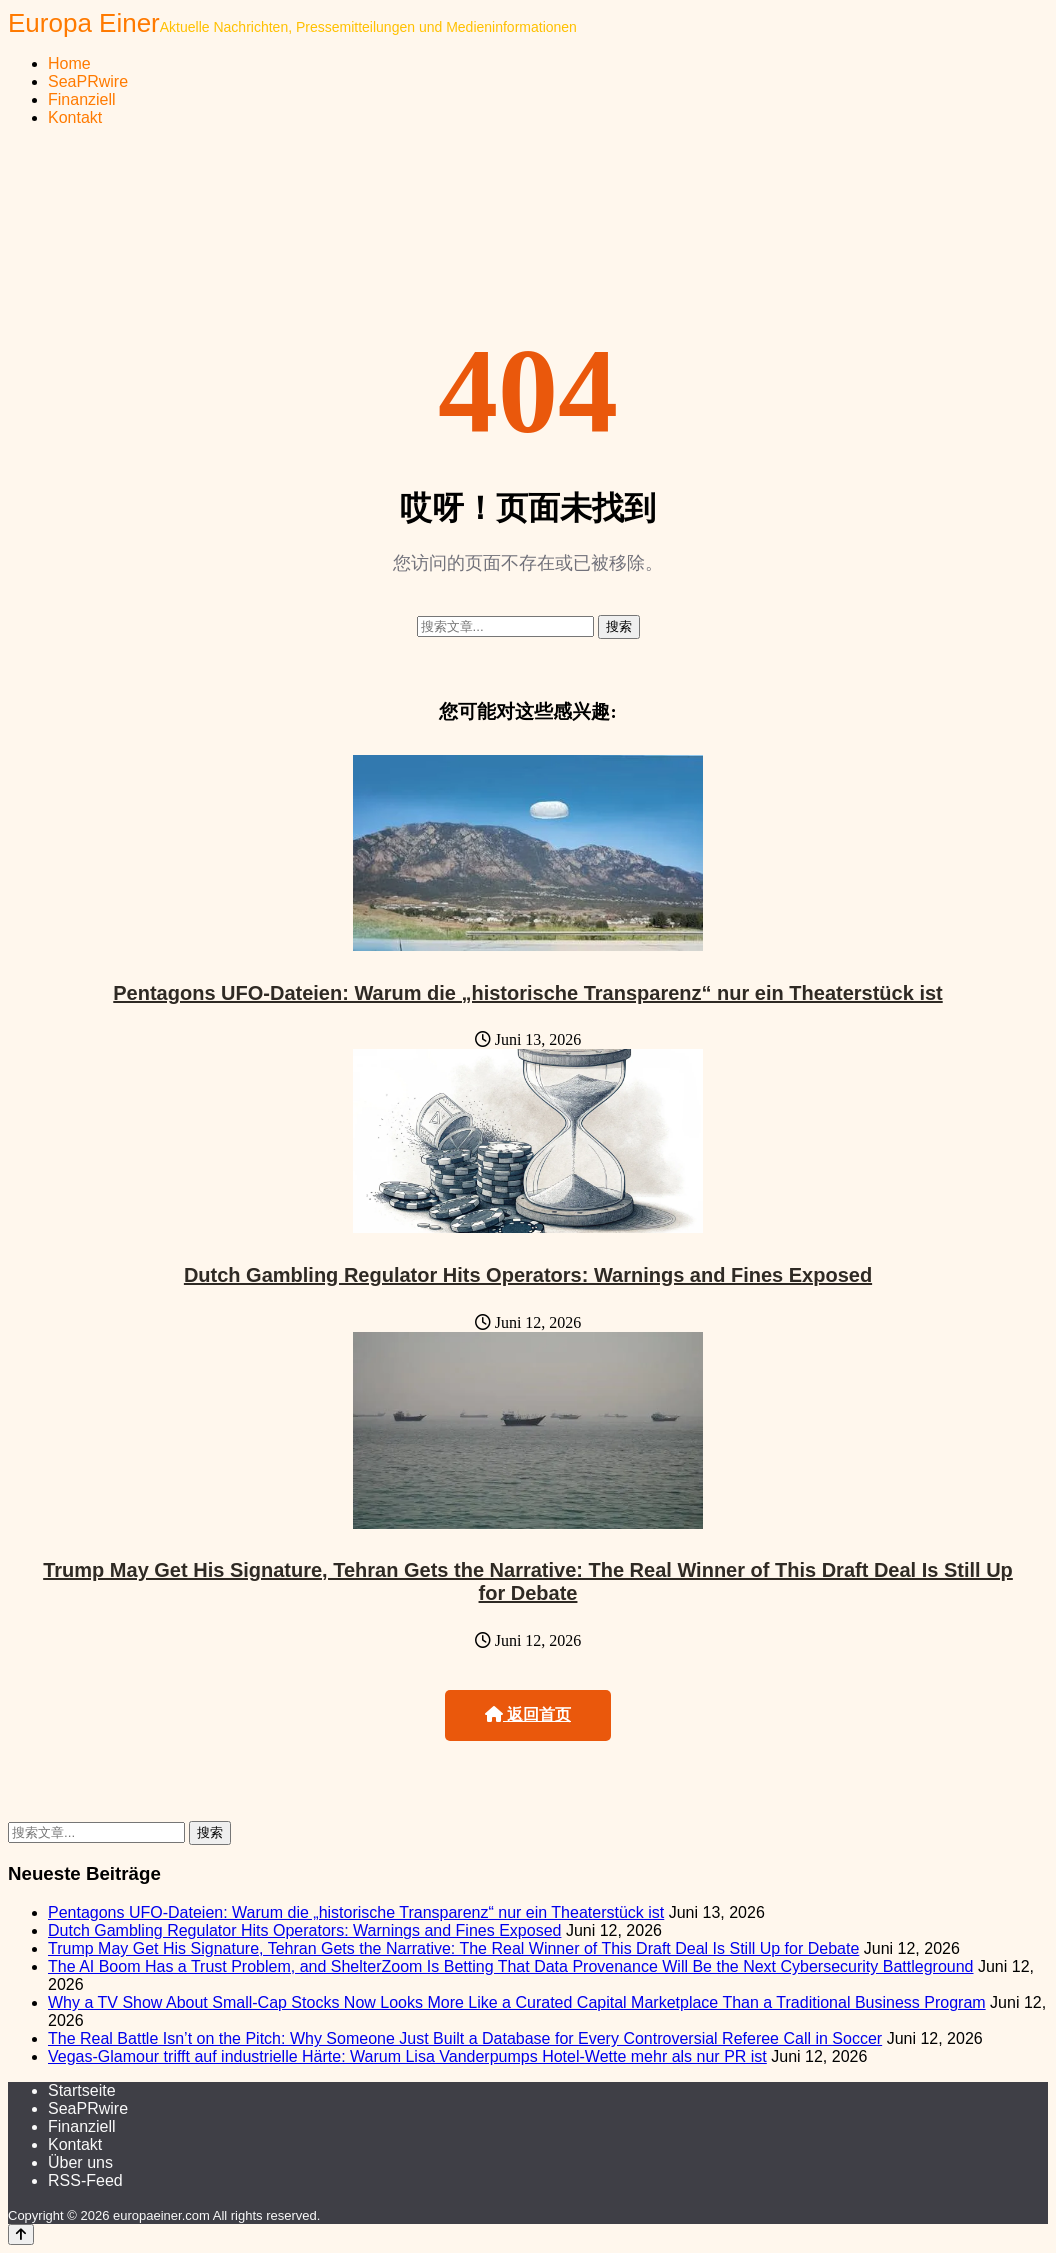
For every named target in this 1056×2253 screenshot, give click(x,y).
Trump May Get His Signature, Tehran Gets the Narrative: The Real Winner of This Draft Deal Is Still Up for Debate (528, 1581)
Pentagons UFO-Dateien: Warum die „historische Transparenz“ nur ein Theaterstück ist (527, 993)
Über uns (80, 2162)
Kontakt (75, 117)
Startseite (82, 2090)
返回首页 (528, 1714)
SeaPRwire (88, 81)
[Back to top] (21, 2234)
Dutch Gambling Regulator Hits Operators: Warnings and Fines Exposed (528, 1275)
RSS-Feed (85, 2180)
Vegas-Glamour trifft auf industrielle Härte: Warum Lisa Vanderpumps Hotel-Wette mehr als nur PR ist (407, 2056)
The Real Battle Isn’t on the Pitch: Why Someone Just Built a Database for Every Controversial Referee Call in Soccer (465, 2038)
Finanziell (82, 99)
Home (69, 63)
